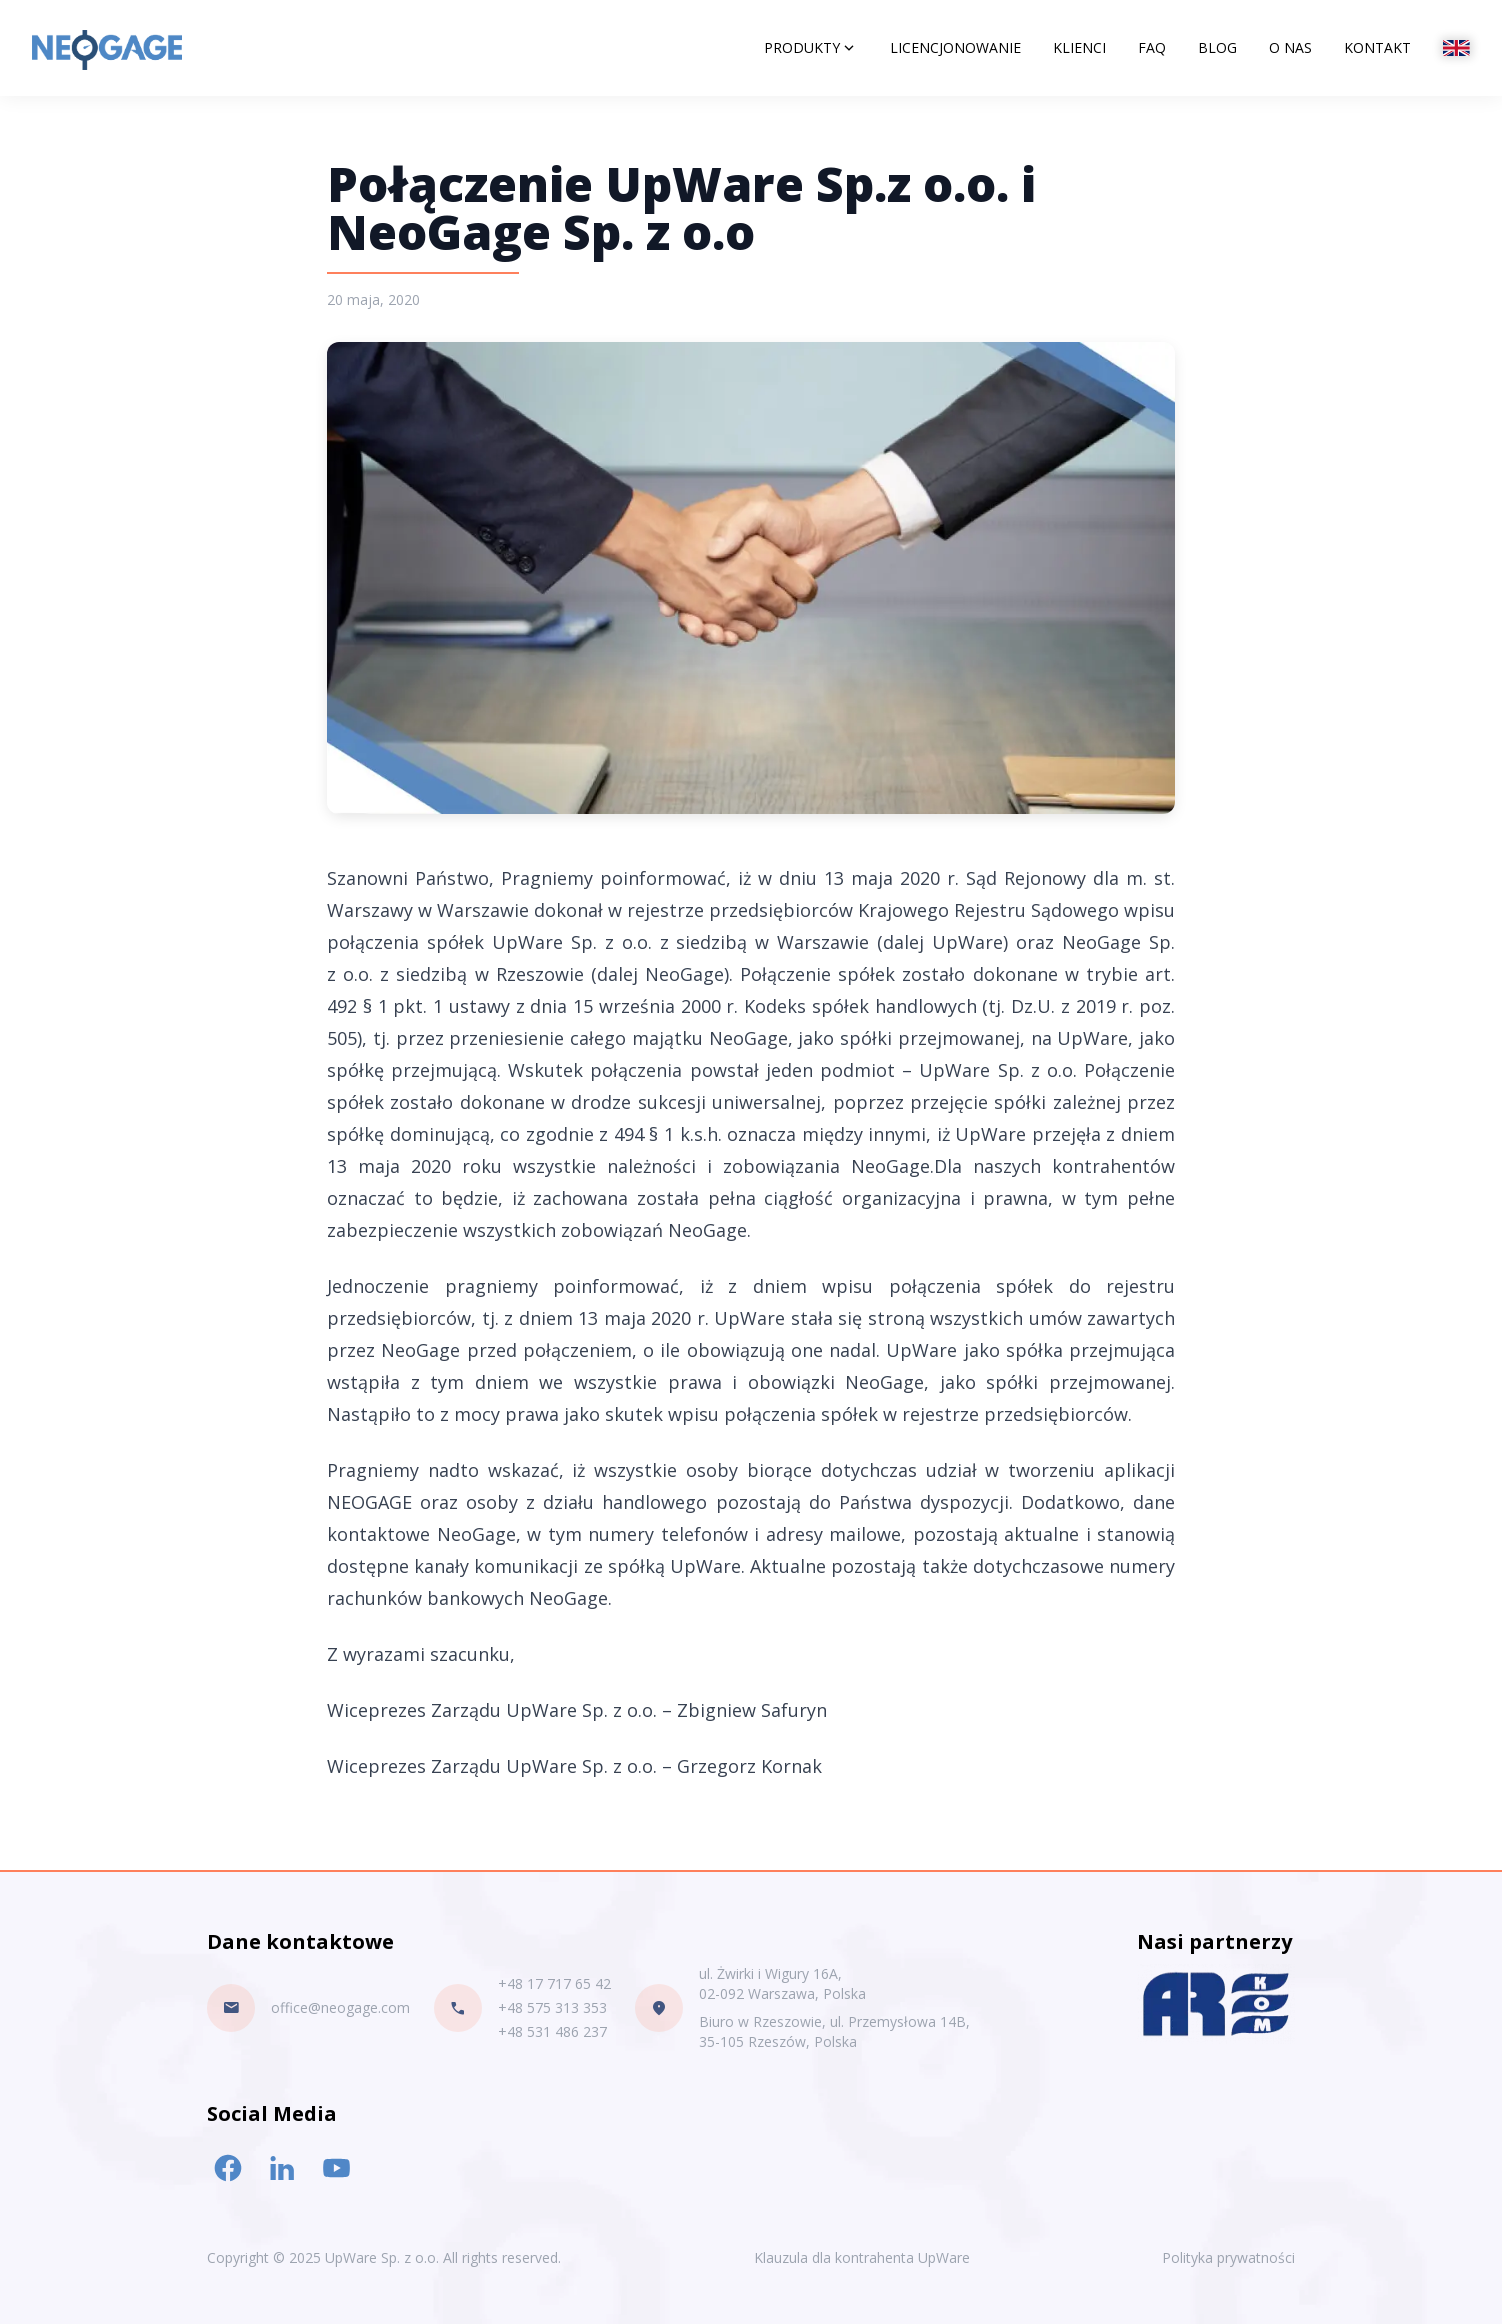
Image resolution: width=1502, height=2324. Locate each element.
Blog (1217, 47)
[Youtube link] (336, 2168)
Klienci (1079, 47)
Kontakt (1377, 47)
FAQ (1152, 47)
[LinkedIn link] (282, 2168)
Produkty (811, 48)
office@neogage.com (340, 2007)
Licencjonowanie (955, 47)
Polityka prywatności (1228, 2257)
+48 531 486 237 (552, 2031)
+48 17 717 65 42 (554, 1983)
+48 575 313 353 (552, 2007)
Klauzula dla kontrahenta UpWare (862, 2257)
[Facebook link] (228, 2168)
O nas (1290, 47)
